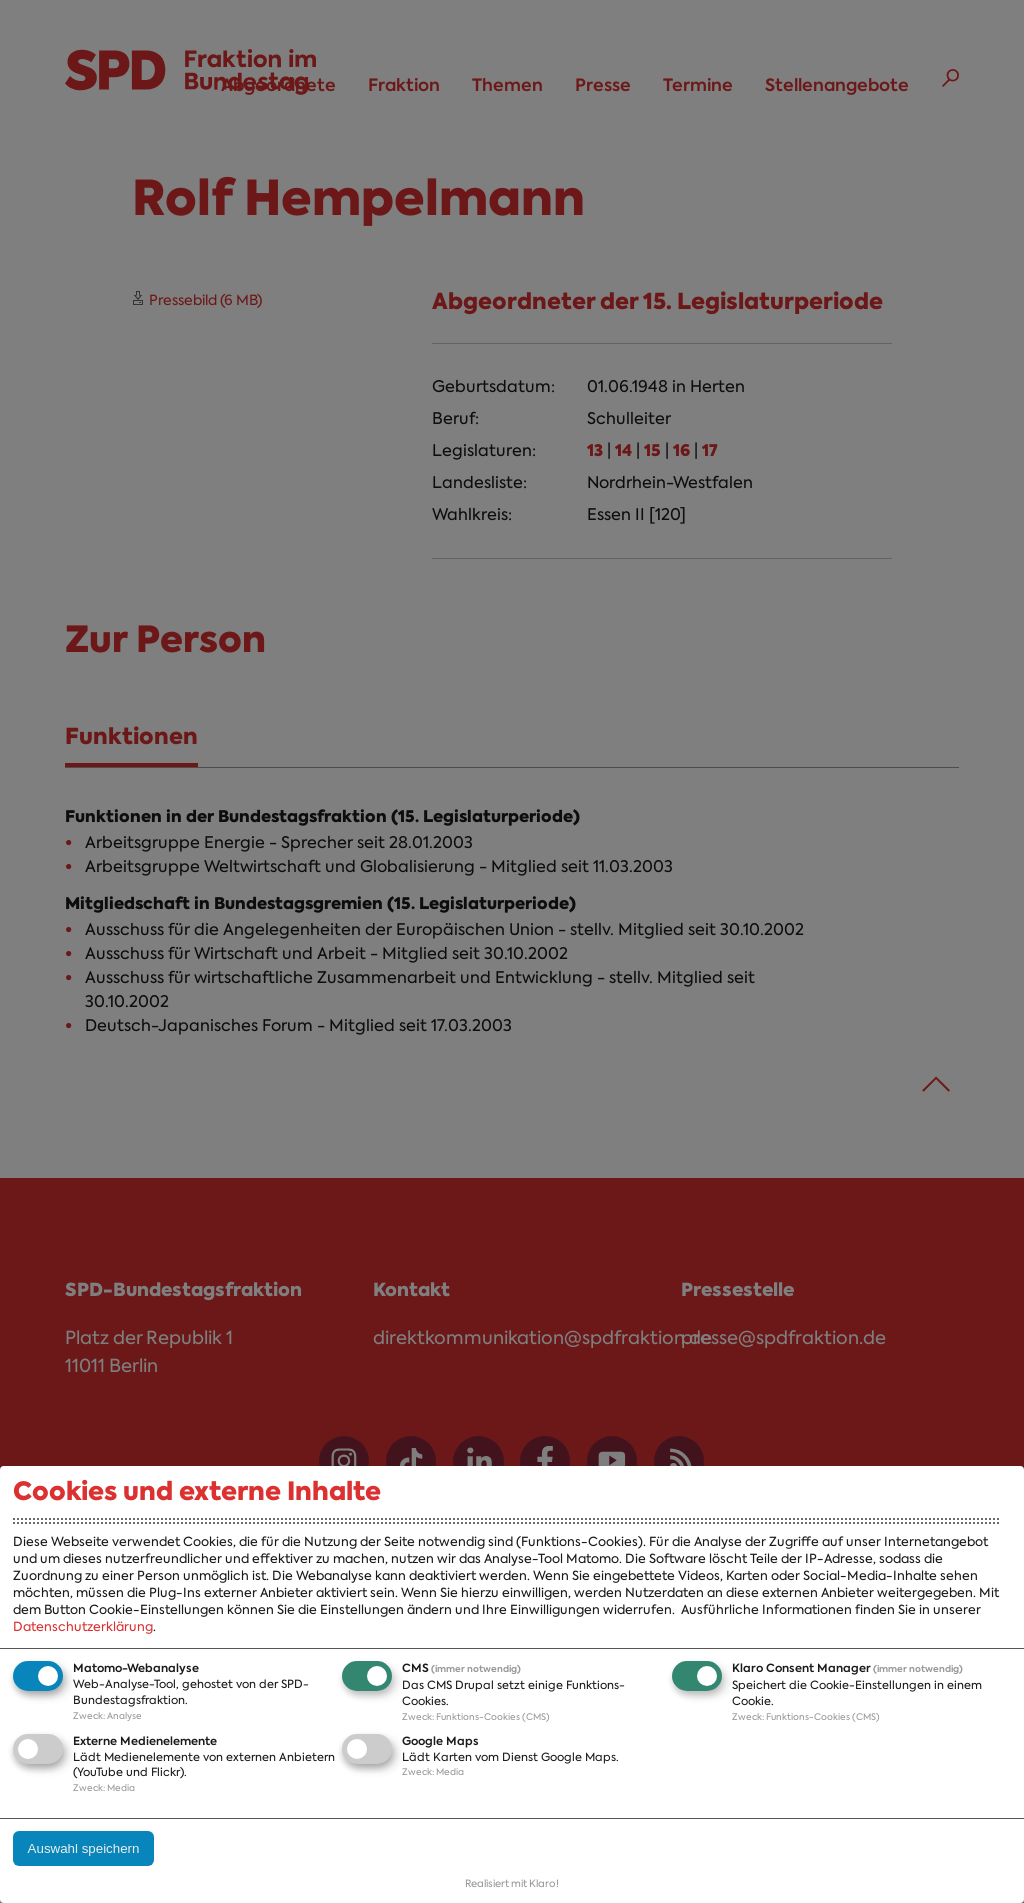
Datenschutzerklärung (83, 1626)
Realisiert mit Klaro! (512, 1883)
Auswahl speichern (84, 1848)
